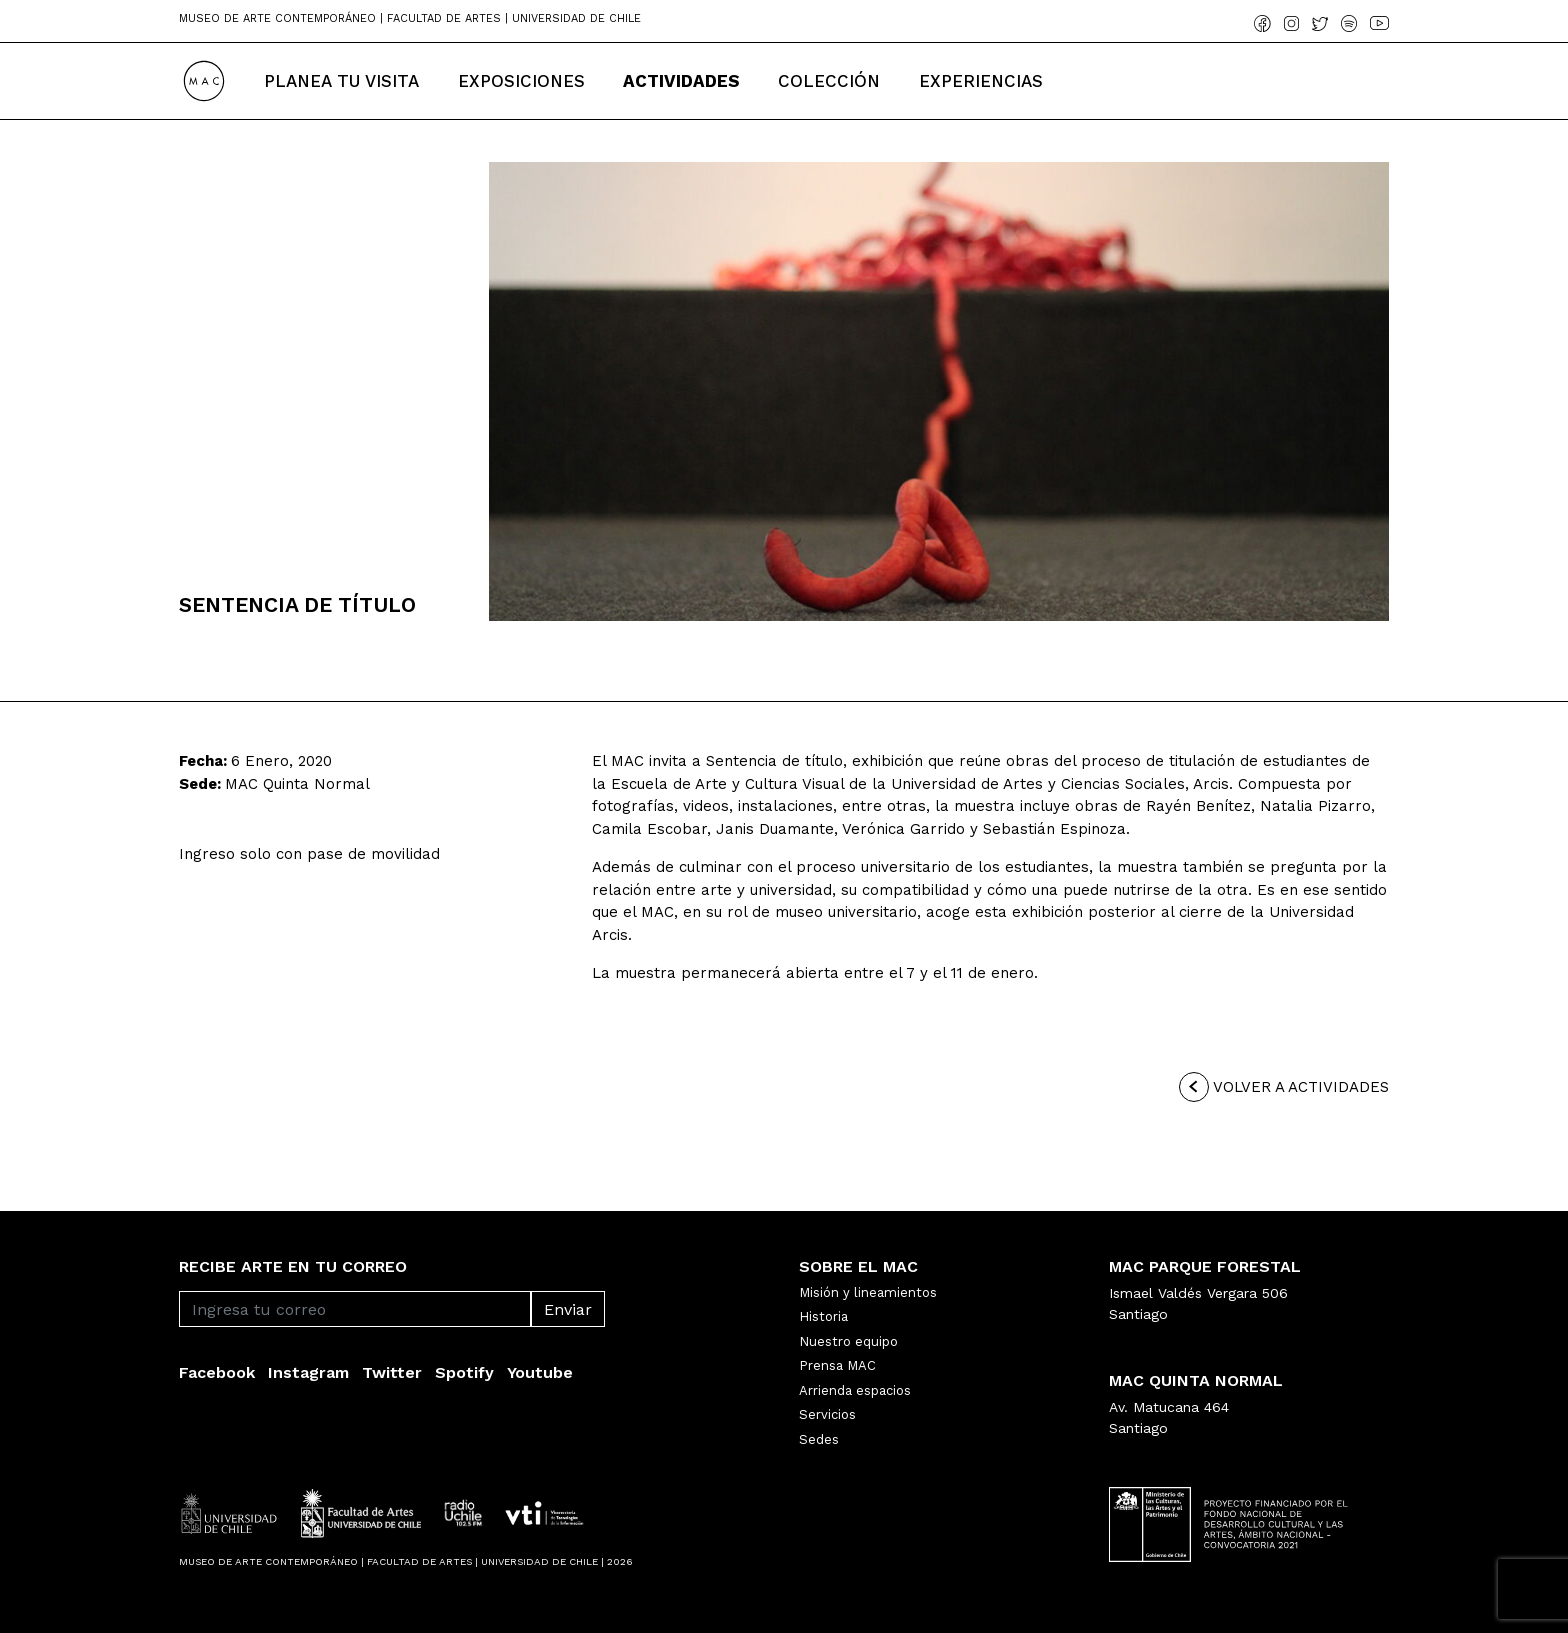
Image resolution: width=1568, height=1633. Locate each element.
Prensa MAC (837, 1365)
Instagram (308, 1372)
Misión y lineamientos (868, 1292)
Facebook (217, 1372)
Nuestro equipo (848, 1341)
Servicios (827, 1414)
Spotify (464, 1372)
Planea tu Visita (341, 81)
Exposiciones (521, 81)
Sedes (819, 1439)
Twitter (392, 1372)
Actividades (681, 81)
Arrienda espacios (855, 1390)
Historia (823, 1316)
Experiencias (981, 81)
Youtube (540, 1372)
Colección (829, 81)
